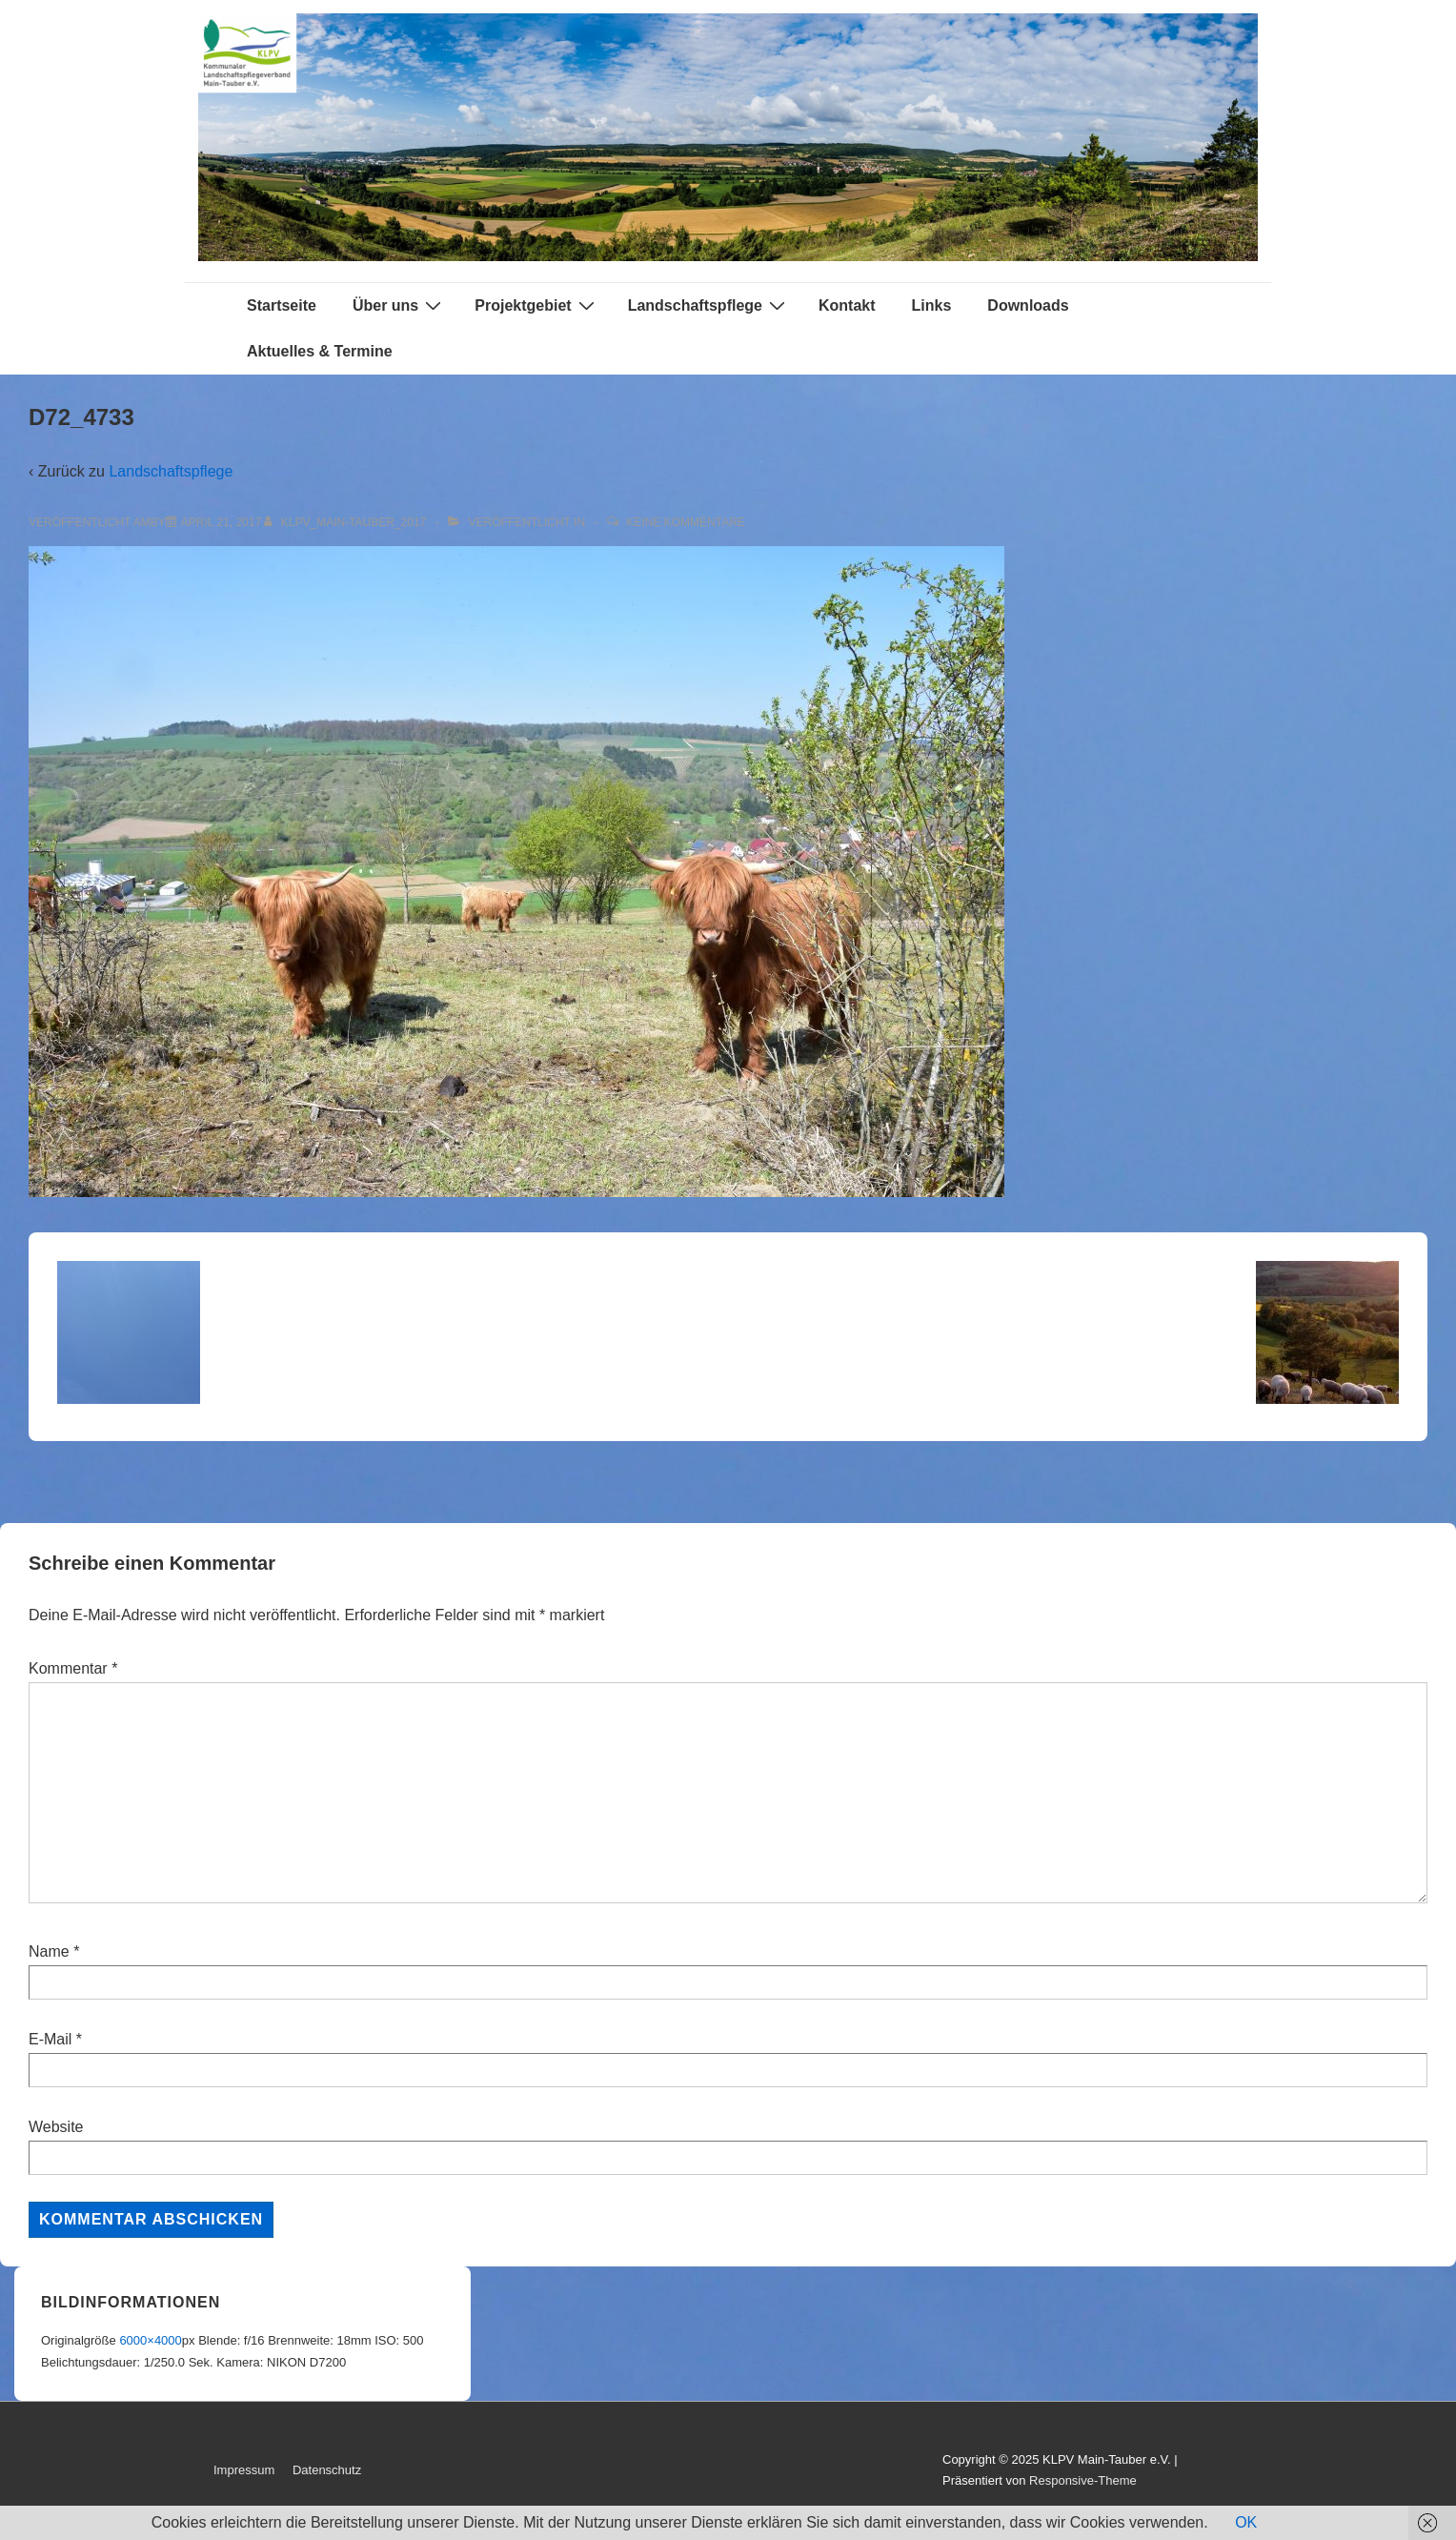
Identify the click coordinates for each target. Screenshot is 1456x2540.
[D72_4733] (221, 522)
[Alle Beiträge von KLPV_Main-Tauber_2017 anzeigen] (346, 522)
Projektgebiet (536, 305)
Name (49, 1951)
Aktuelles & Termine (320, 351)
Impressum (243, 2470)
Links (932, 305)
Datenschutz (327, 2470)
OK (1246, 2522)
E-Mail (50, 2039)
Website (56, 2127)
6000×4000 (150, 2340)
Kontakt (847, 305)
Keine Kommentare (685, 522)
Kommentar (73, 1668)
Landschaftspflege (709, 305)
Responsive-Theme (1083, 2480)
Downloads (1027, 305)
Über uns (399, 305)
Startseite (281, 305)
